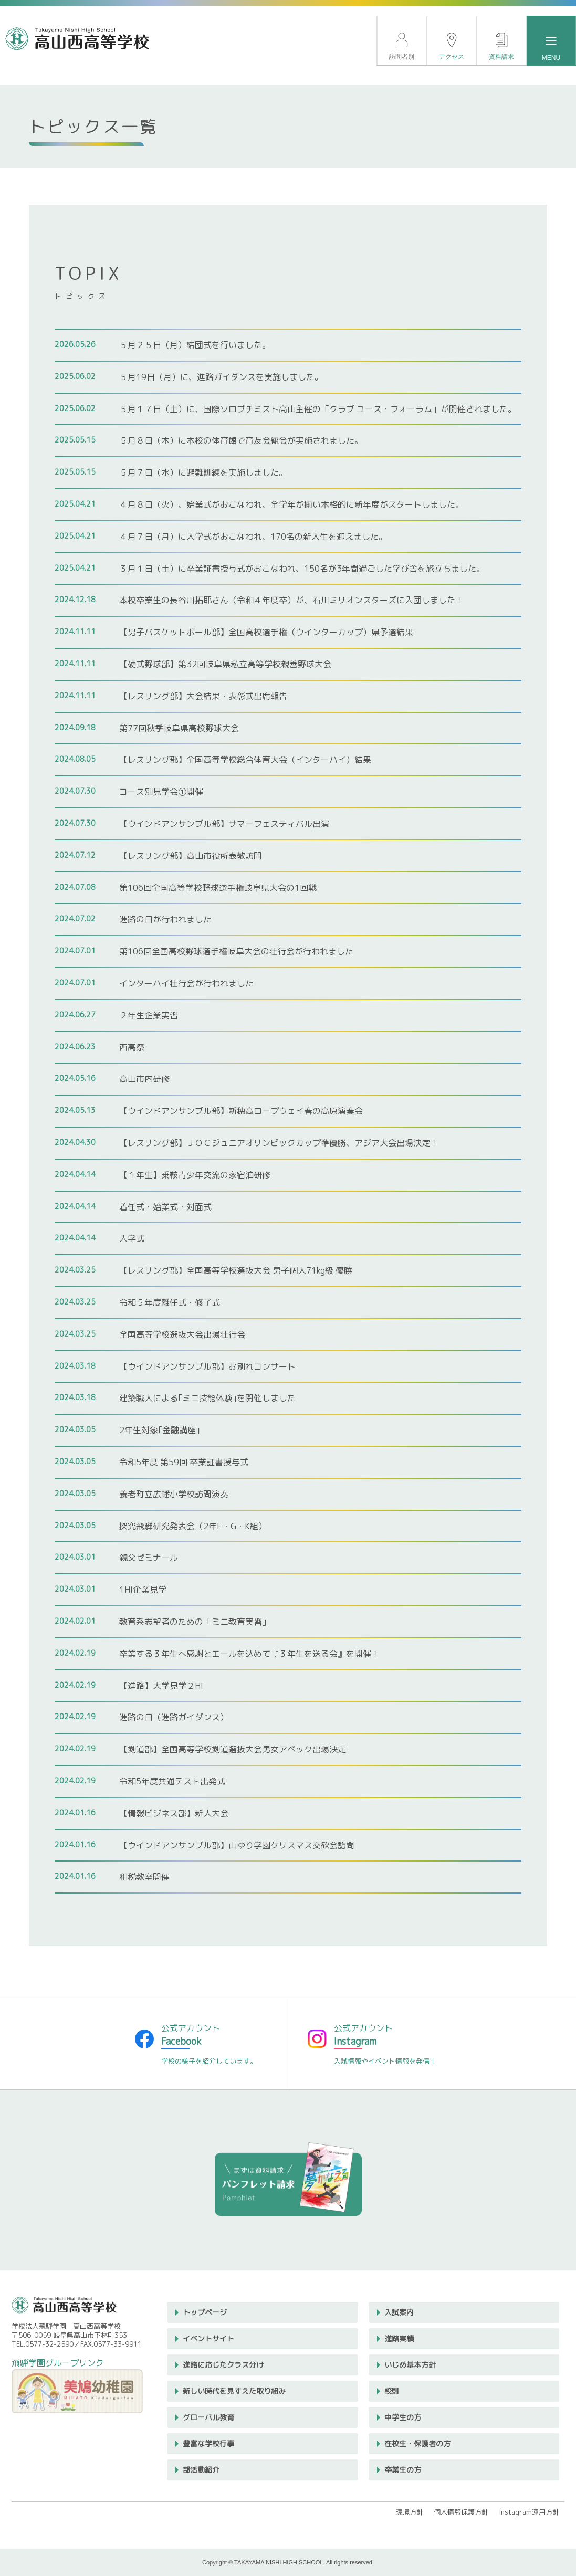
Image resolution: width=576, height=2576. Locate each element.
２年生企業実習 (148, 1015)
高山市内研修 (144, 1079)
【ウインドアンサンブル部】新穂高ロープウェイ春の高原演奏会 (241, 1111)
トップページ (205, 2312)
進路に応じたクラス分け (223, 2365)
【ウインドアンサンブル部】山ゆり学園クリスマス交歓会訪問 (236, 1845)
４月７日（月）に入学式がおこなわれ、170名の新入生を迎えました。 (253, 536)
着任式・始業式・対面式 (165, 1207)
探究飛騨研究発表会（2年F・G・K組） (193, 1526)
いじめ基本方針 (410, 2365)
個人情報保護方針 (461, 2512)
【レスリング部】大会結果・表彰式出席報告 (203, 696)
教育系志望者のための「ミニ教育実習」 (194, 1621)
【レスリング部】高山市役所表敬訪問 (190, 855)
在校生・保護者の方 (417, 2443)
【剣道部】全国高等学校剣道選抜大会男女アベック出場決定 (232, 1749)
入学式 (131, 1238)
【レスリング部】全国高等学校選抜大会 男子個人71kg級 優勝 (235, 1270)
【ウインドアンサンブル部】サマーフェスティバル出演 (224, 823)
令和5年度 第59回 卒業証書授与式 (183, 1462)
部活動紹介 (201, 2470)
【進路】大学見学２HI (161, 1685)
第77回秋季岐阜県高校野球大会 (179, 728)
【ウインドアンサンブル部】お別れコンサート (207, 1366)
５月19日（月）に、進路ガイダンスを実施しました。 (221, 377)
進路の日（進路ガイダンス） (173, 1717)
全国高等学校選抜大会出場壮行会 (182, 1334)
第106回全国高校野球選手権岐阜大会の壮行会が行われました (236, 951)
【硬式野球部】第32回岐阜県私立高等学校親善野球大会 (225, 664)
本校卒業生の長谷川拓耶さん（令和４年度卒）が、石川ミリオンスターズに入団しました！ (291, 600)
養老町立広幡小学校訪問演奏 (173, 1494)
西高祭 (131, 1047)
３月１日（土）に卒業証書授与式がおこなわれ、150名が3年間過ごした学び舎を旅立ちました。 (302, 568)
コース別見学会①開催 (161, 791)
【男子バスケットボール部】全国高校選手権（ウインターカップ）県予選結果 (266, 632)
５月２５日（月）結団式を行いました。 (194, 345)
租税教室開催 (144, 1877)
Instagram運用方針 (529, 2512)
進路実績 (399, 2338)
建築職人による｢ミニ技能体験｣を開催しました (207, 1398)
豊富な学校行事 (208, 2443)
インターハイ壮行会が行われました (186, 983)
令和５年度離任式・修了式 (169, 1302)
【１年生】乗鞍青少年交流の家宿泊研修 (194, 1175)
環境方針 (409, 2512)
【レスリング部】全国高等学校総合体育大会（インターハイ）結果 (245, 759)
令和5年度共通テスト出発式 (172, 1781)
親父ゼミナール (148, 1557)
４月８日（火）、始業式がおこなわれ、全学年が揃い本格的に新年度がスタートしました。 (291, 504)
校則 (391, 2391)
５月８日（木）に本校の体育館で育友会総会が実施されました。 (241, 440)
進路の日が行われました (165, 919)
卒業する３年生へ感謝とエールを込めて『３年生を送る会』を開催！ (249, 1653)
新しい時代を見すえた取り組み (234, 2391)
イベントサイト (208, 2338)
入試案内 (399, 2312)
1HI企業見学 (142, 1589)
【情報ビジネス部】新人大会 (173, 1813)
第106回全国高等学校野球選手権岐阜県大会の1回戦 (218, 887)
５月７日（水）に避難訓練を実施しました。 (203, 472)
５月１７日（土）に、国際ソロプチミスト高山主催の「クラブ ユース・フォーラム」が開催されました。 (317, 409)
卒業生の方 (402, 2470)
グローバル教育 (208, 2417)
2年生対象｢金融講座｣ (159, 1430)
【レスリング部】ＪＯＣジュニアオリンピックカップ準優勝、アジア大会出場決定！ (278, 1143)
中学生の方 (402, 2417)
